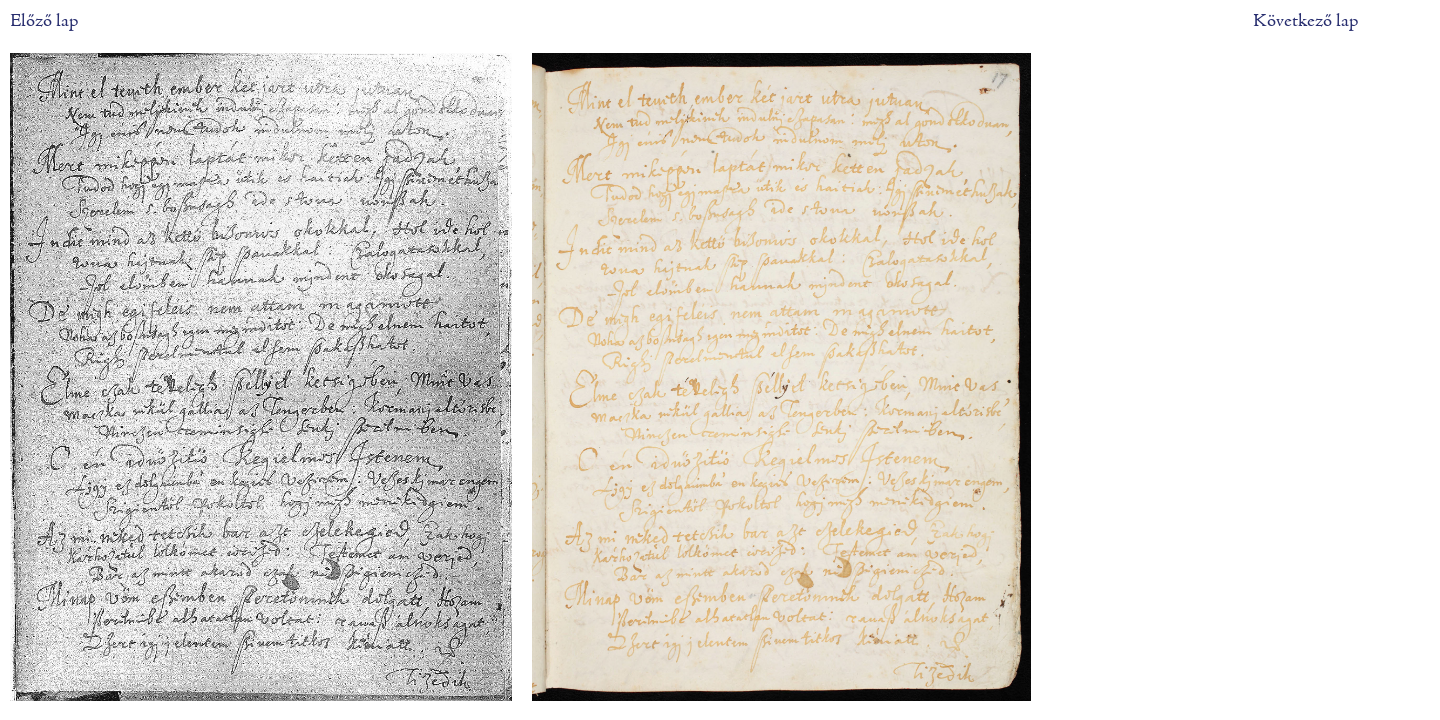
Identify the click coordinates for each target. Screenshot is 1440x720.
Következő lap (1305, 21)
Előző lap (44, 21)
